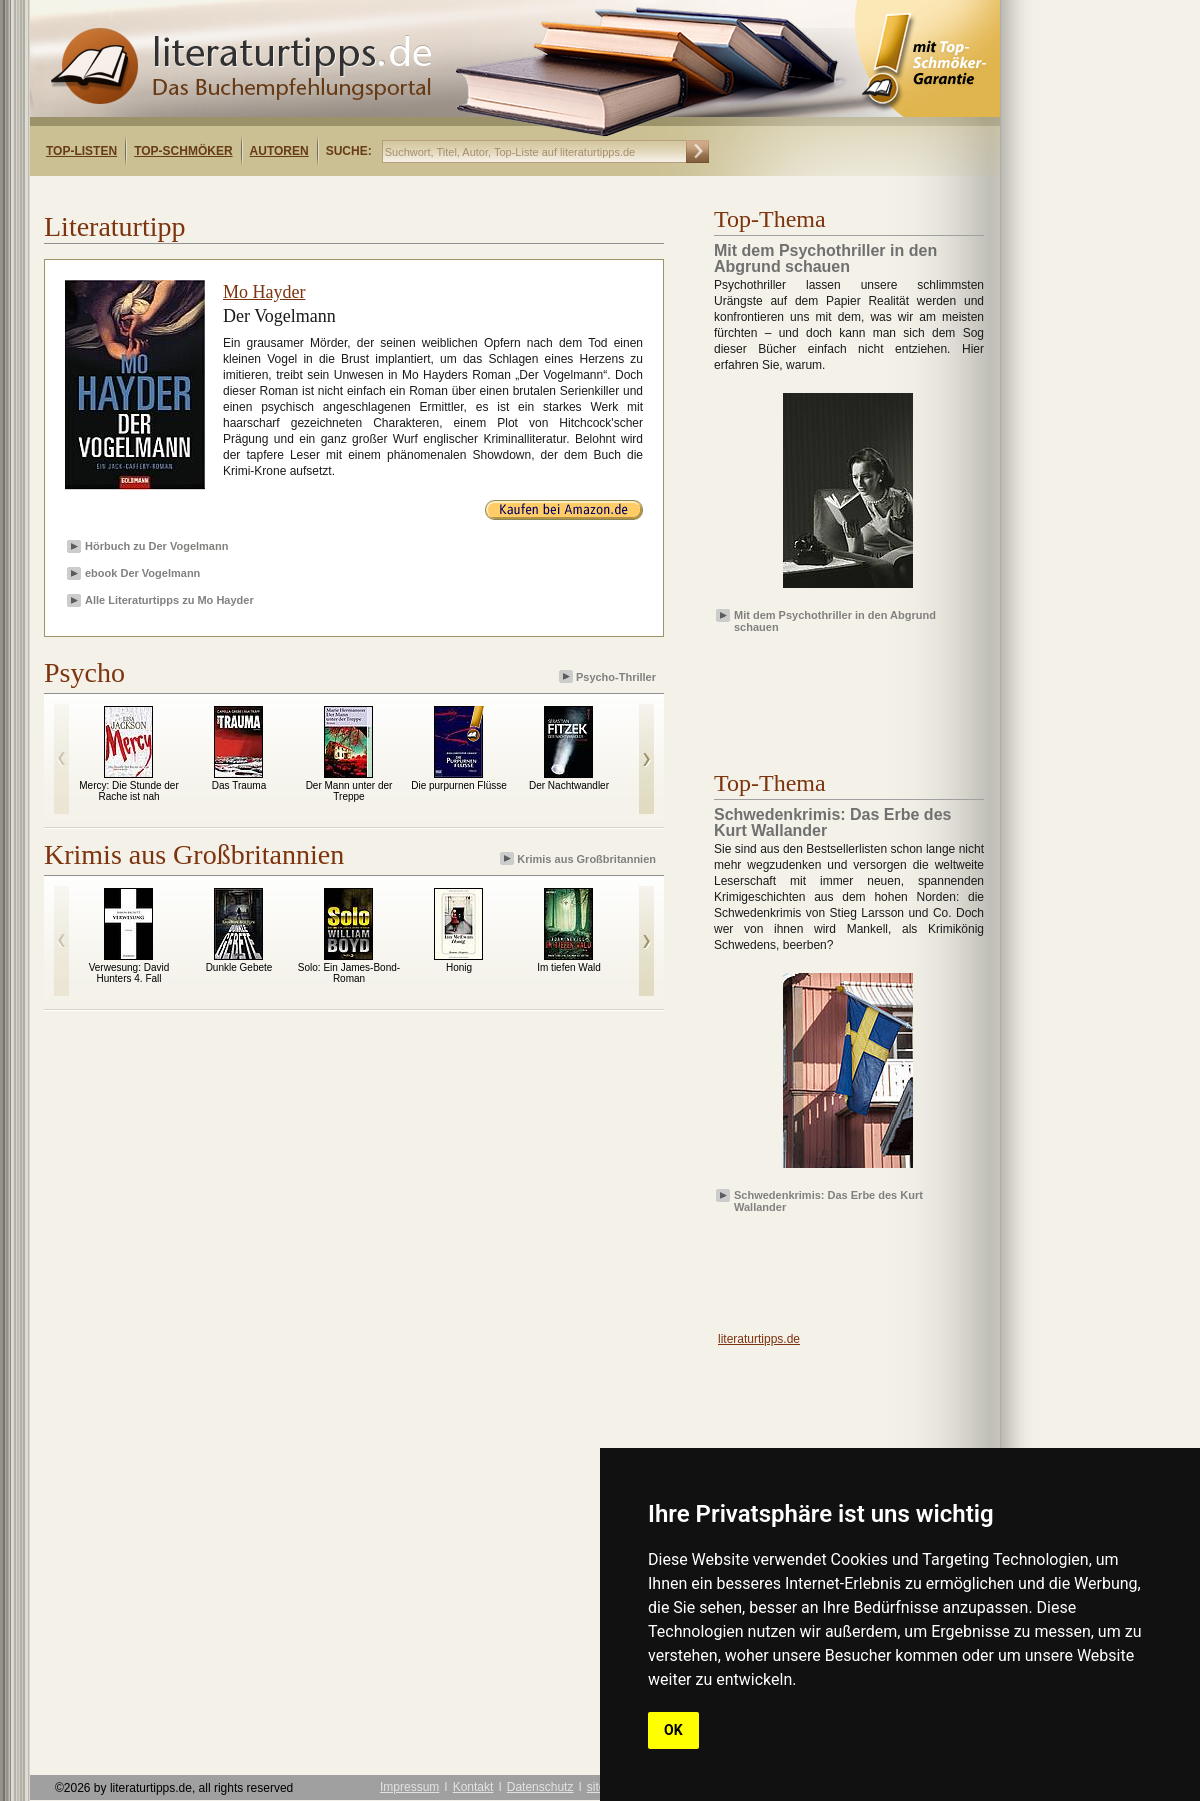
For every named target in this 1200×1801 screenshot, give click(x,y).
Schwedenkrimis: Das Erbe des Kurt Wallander (828, 1200)
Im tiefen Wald (569, 967)
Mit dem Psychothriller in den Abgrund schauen (835, 620)
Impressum (409, 1787)
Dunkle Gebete (239, 967)
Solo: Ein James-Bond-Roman (349, 973)
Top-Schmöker (183, 151)
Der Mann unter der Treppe (349, 791)
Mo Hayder (264, 292)
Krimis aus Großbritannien (579, 858)
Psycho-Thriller (609, 676)
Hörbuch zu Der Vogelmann (156, 546)
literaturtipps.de (759, 1339)
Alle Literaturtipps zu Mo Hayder (169, 600)
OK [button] (673, 1730)
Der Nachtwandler (569, 785)
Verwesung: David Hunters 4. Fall (129, 973)
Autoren (279, 151)
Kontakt (473, 1787)
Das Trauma (239, 785)
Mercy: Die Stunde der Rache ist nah (129, 791)
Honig (459, 967)
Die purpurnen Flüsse (459, 785)
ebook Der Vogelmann (142, 573)
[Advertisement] (288, 193)
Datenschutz (540, 1787)
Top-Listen (81, 151)
